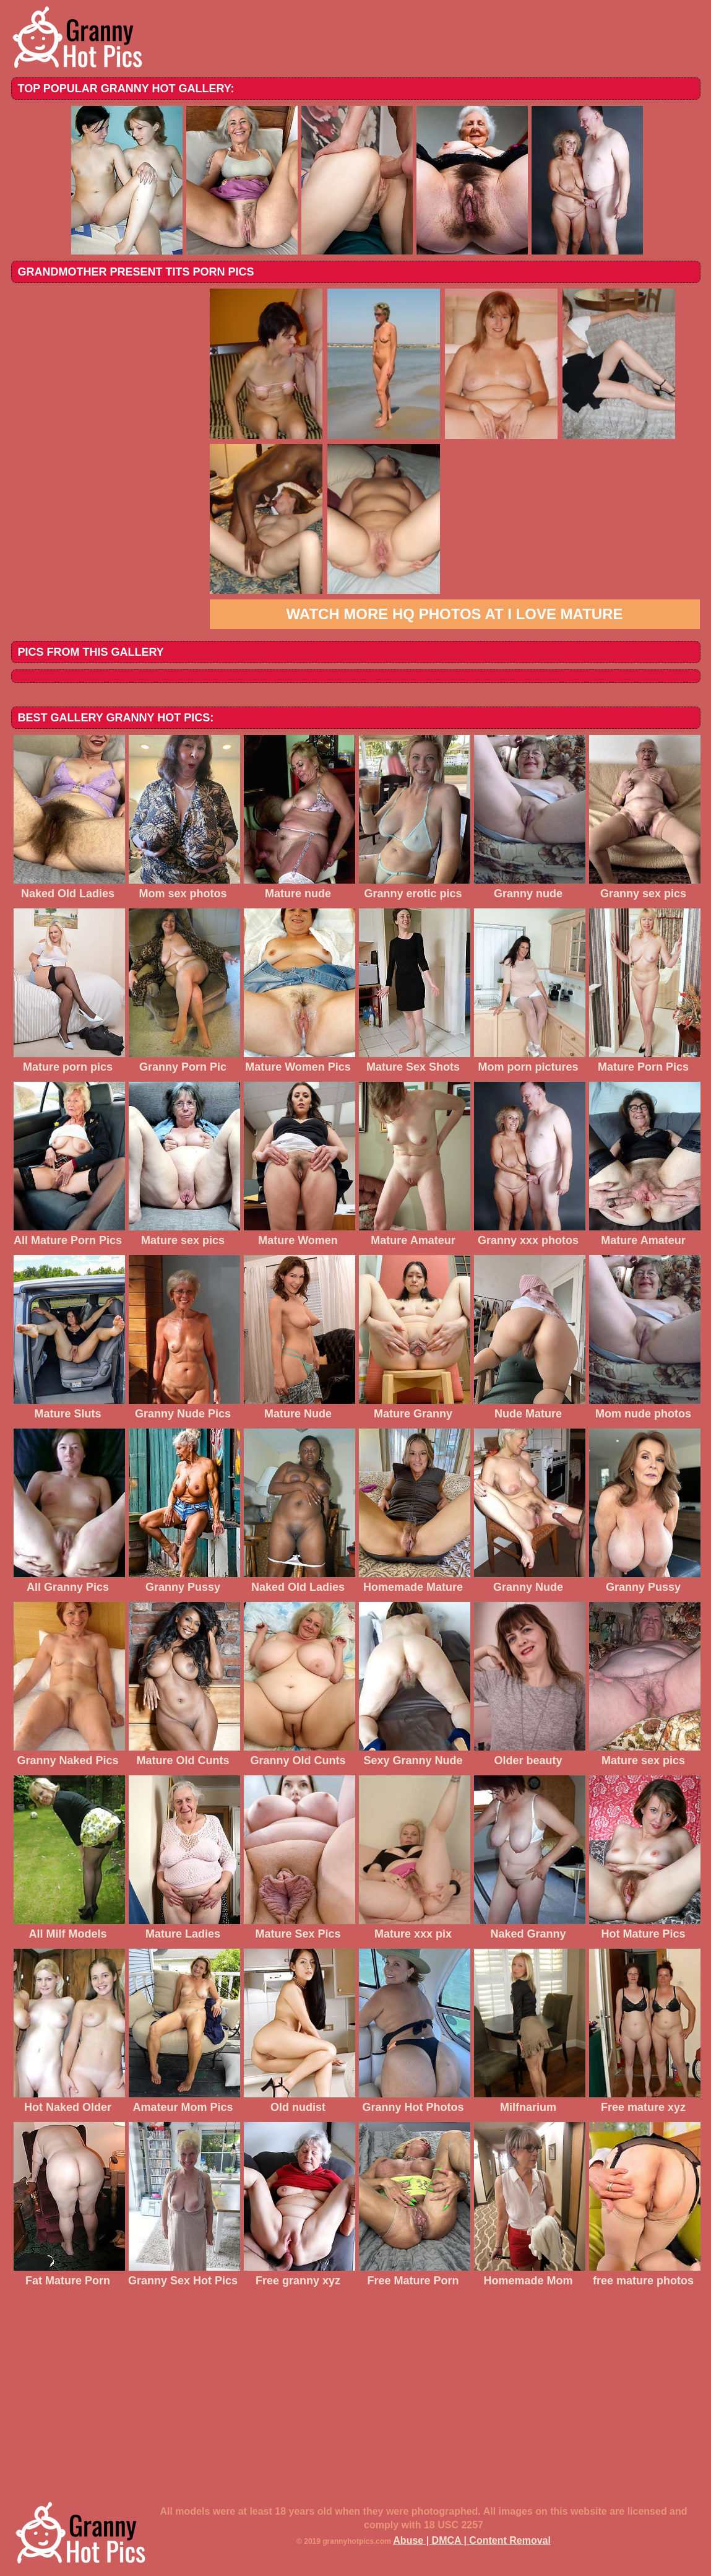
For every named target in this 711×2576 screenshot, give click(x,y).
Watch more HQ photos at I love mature (455, 614)
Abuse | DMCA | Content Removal (472, 2540)
